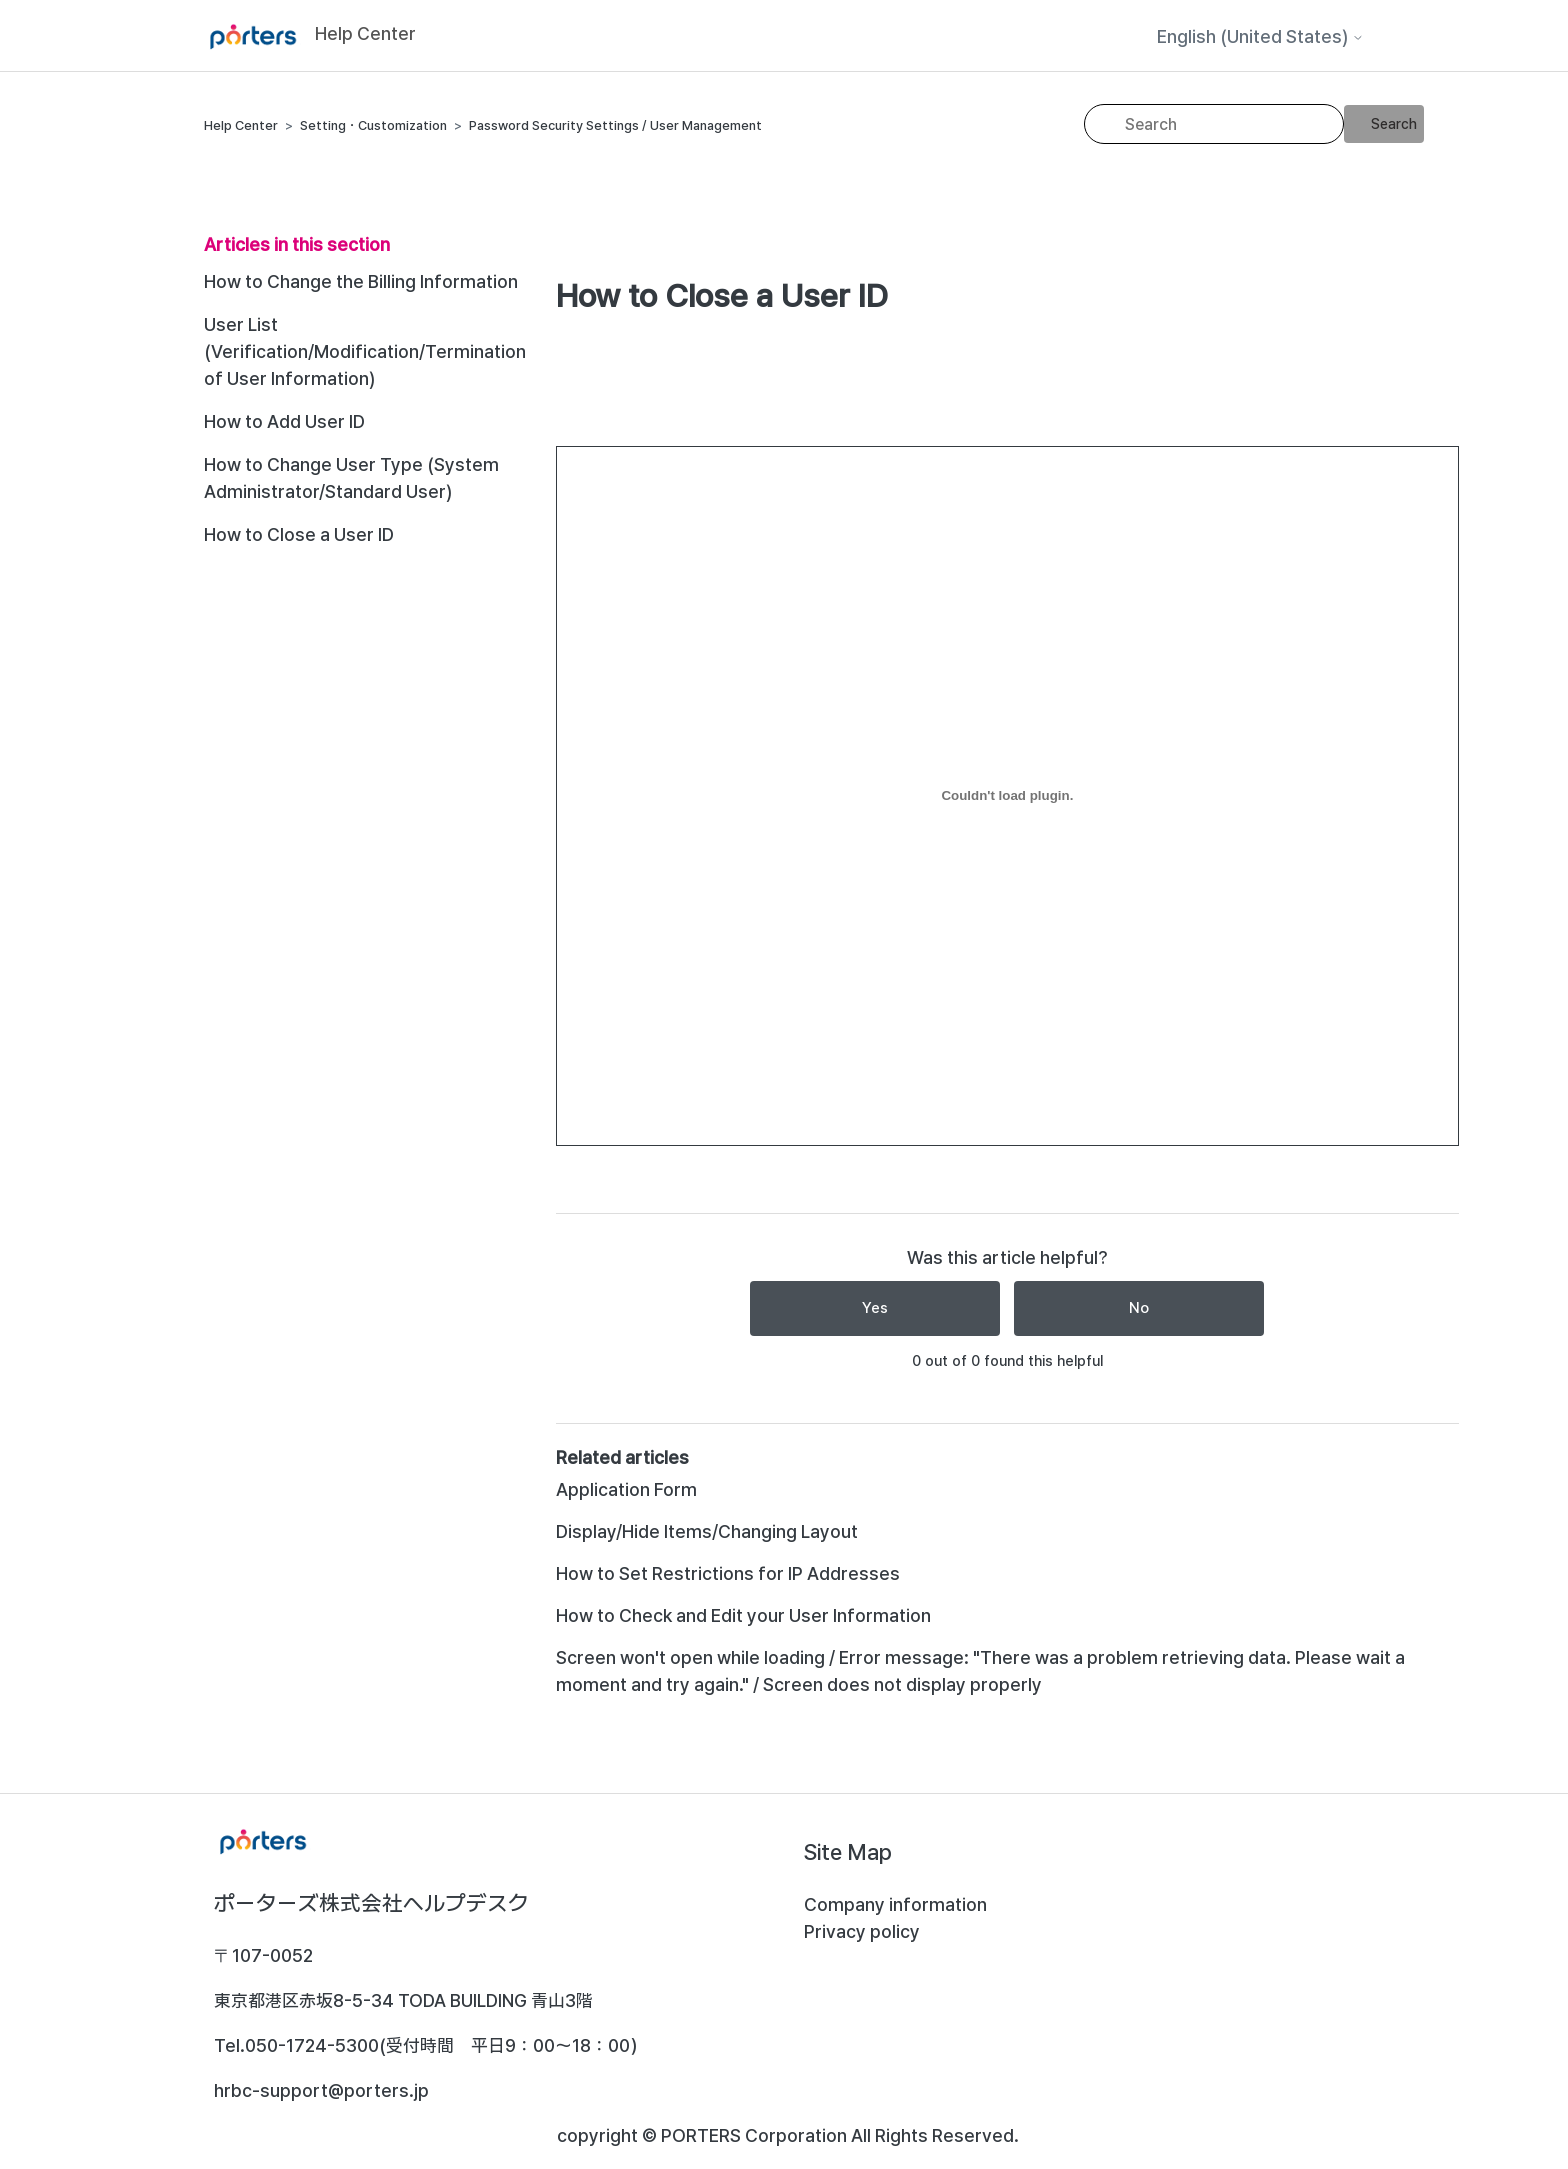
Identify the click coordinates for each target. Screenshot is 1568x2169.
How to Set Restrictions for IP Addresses (728, 1573)
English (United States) (1260, 37)
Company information (895, 1904)
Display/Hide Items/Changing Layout (707, 1531)
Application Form (626, 1489)
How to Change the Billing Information (361, 281)
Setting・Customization (373, 125)
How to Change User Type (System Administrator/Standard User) (351, 478)
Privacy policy (862, 1931)
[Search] (1214, 124)
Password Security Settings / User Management (615, 125)
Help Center (241, 125)
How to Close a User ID (299, 534)
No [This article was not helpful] (1139, 1308)
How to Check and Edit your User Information (743, 1615)
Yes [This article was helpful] (875, 1308)
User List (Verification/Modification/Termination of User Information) (365, 351)
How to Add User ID (284, 421)
